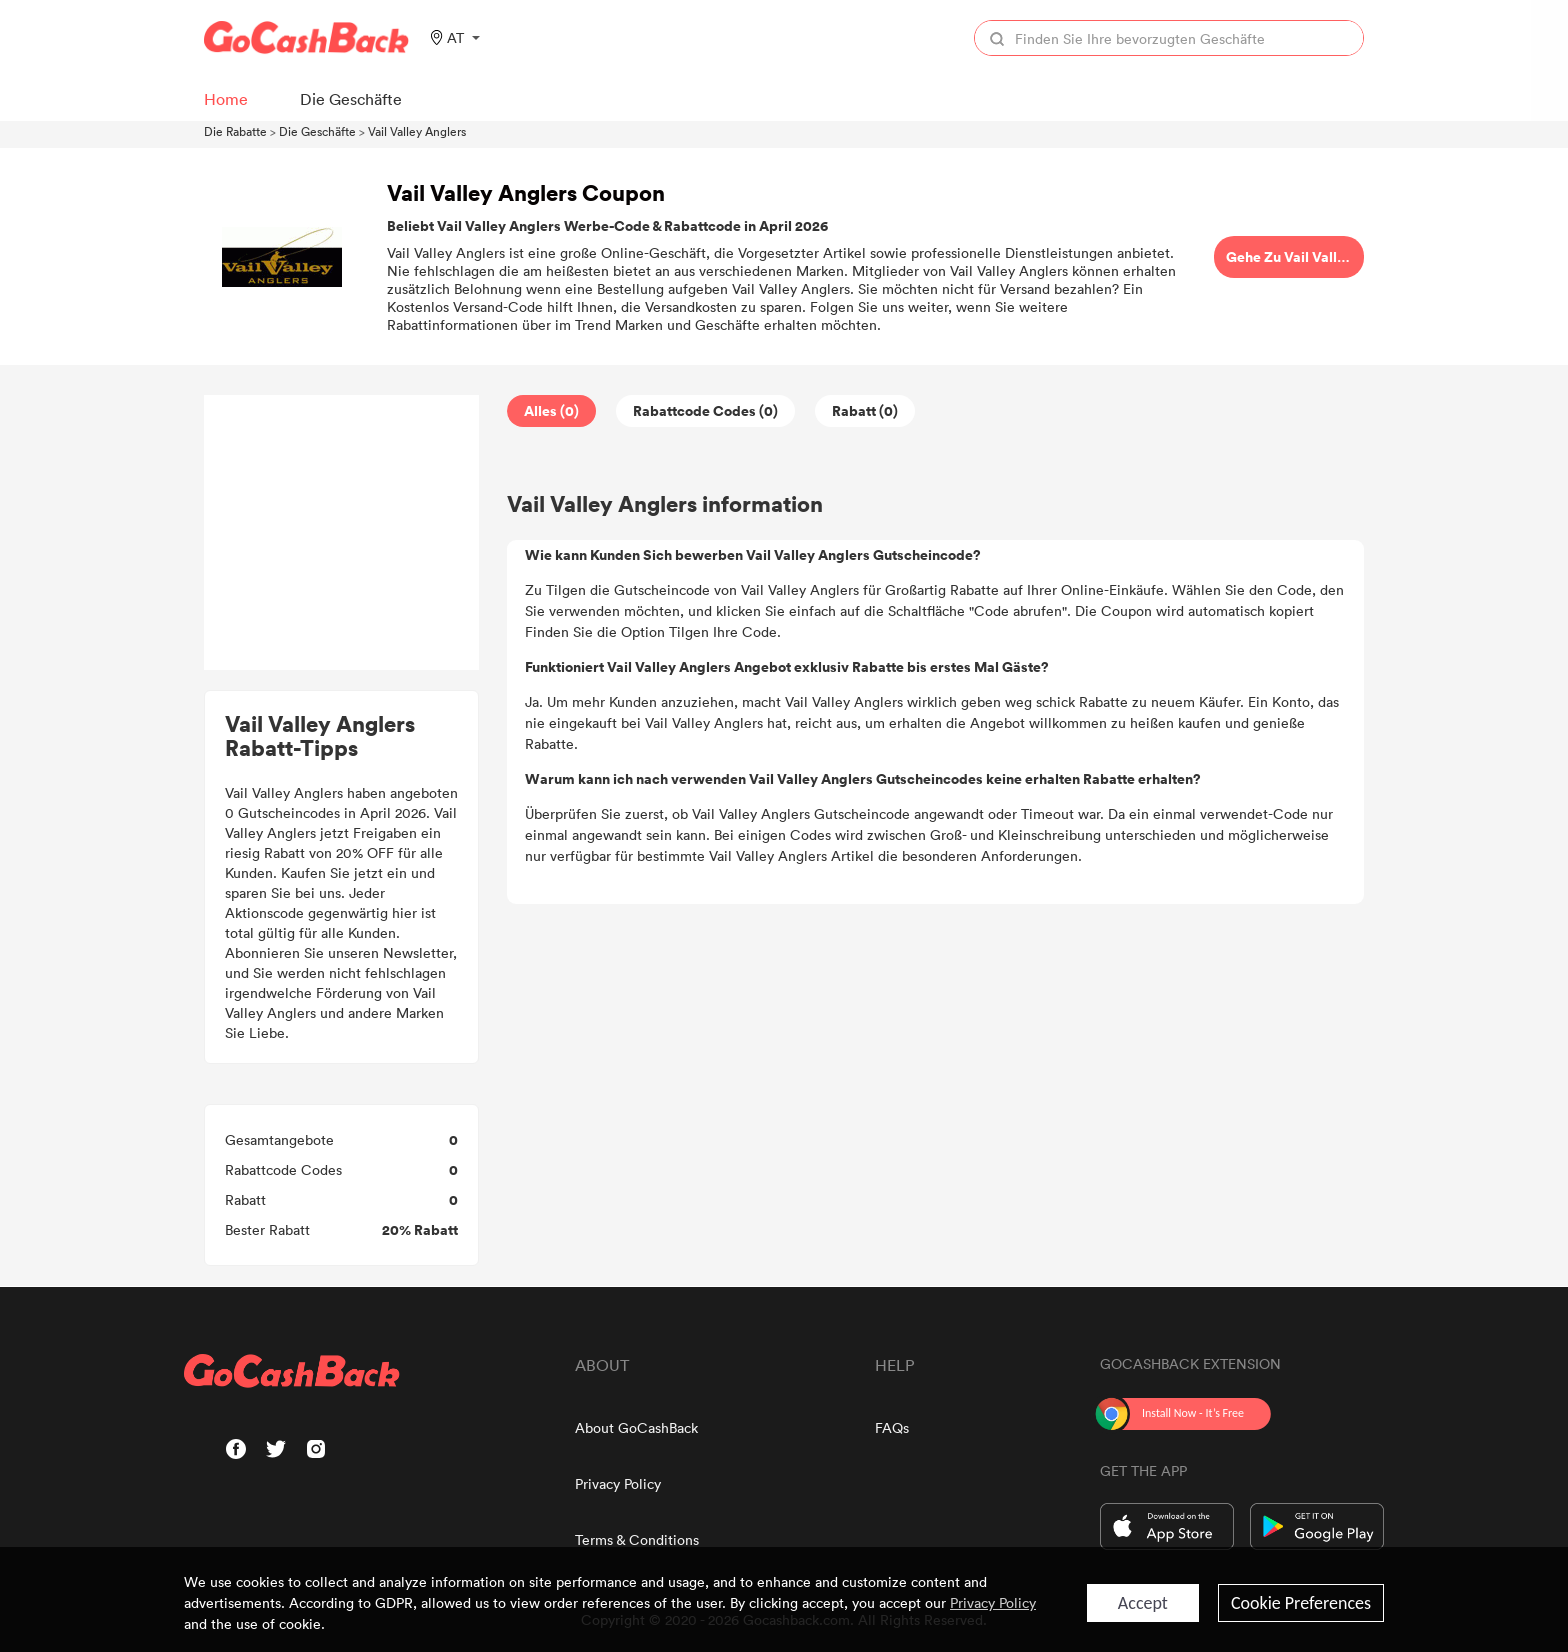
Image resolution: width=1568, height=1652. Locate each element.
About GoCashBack (636, 1427)
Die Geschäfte (317, 131)
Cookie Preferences (1301, 1603)
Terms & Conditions (637, 1539)
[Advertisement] (342, 533)
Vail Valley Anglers (417, 131)
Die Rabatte (235, 131)
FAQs (892, 1427)
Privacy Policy (618, 1483)
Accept (1143, 1603)
